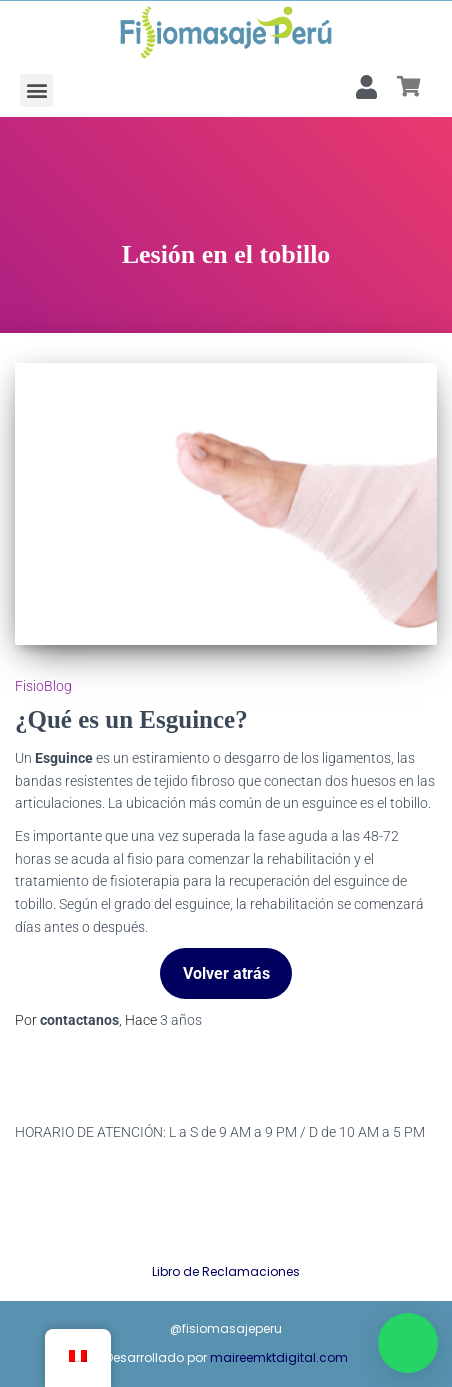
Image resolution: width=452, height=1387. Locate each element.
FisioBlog (43, 686)
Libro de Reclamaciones (226, 1271)
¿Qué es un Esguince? (131, 719)
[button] (36, 90)
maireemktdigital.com (279, 1357)
